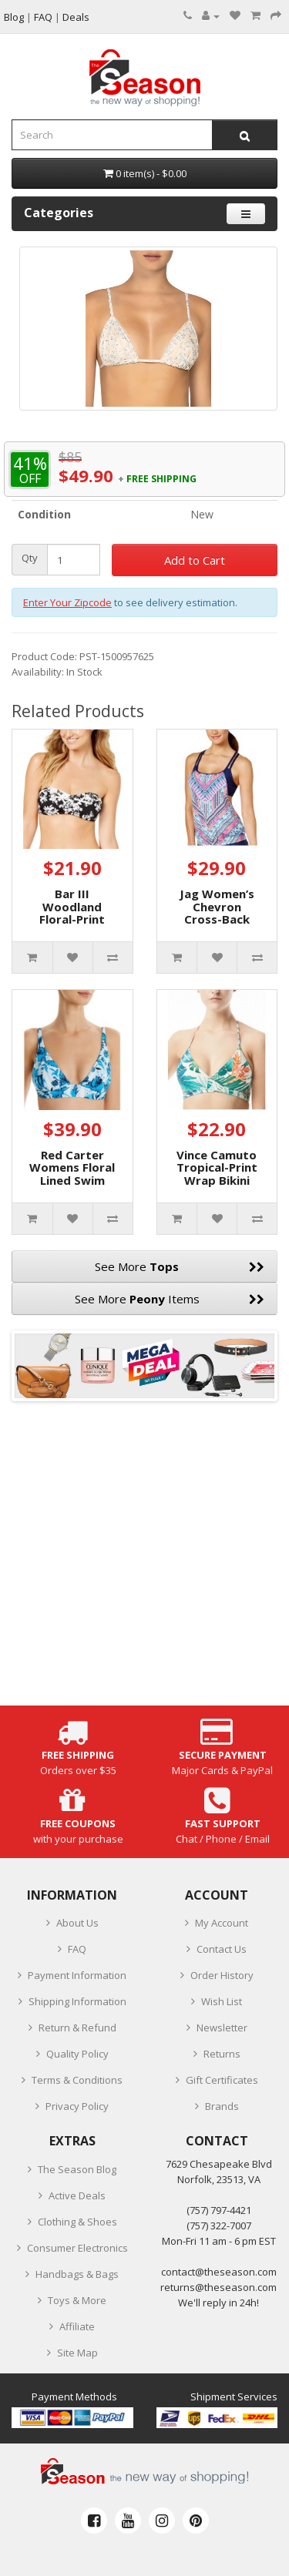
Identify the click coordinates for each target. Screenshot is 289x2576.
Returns (221, 2054)
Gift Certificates (222, 2080)
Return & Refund (77, 2027)
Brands (222, 2106)
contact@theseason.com (219, 2272)
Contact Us (222, 1949)
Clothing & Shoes (77, 2222)
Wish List (221, 2001)
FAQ (77, 1949)
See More (179, 1266)
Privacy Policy (77, 2106)
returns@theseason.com (218, 2287)
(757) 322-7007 (219, 2225)
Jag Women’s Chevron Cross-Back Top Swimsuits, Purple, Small (217, 919)
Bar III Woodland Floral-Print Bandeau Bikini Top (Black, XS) (72, 919)
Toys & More (77, 2300)
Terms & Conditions (77, 2080)
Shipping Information (77, 2001)
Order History (222, 1975)
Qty (30, 558)
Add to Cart (194, 560)
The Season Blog (77, 2169)
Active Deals (77, 2195)
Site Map (77, 2353)
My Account (221, 1923)
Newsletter (222, 2027)
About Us (77, 1923)
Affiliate (77, 2326)
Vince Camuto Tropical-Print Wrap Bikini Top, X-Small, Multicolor (216, 1180)
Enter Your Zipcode (67, 602)
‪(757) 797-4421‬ (219, 2210)
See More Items (170, 1298)
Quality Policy (77, 2054)
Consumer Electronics (77, 2248)
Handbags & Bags (77, 2274)
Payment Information (77, 1975)
